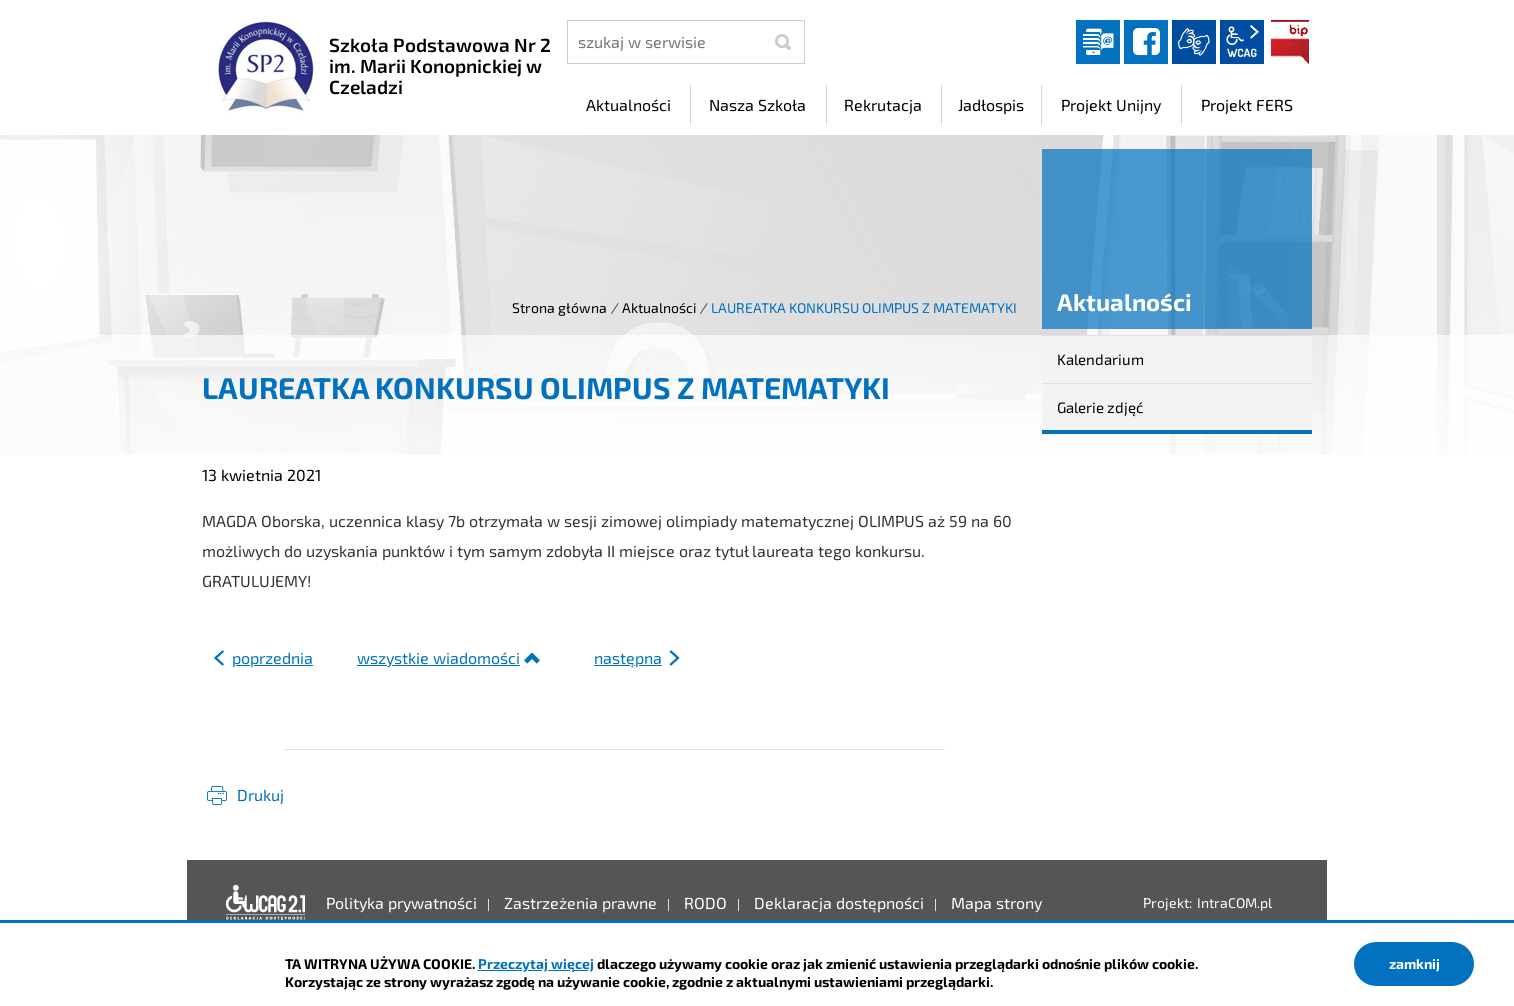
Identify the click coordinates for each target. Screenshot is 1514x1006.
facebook (1146, 42)
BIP (1290, 42)
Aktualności (659, 307)
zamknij (1414, 963)
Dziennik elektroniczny (1098, 42)
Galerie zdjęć (1100, 407)
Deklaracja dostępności (266, 903)
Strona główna (559, 307)
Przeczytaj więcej (536, 963)
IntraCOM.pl (1234, 902)
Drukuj (260, 794)
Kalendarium (1100, 359)
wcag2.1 (1242, 42)
